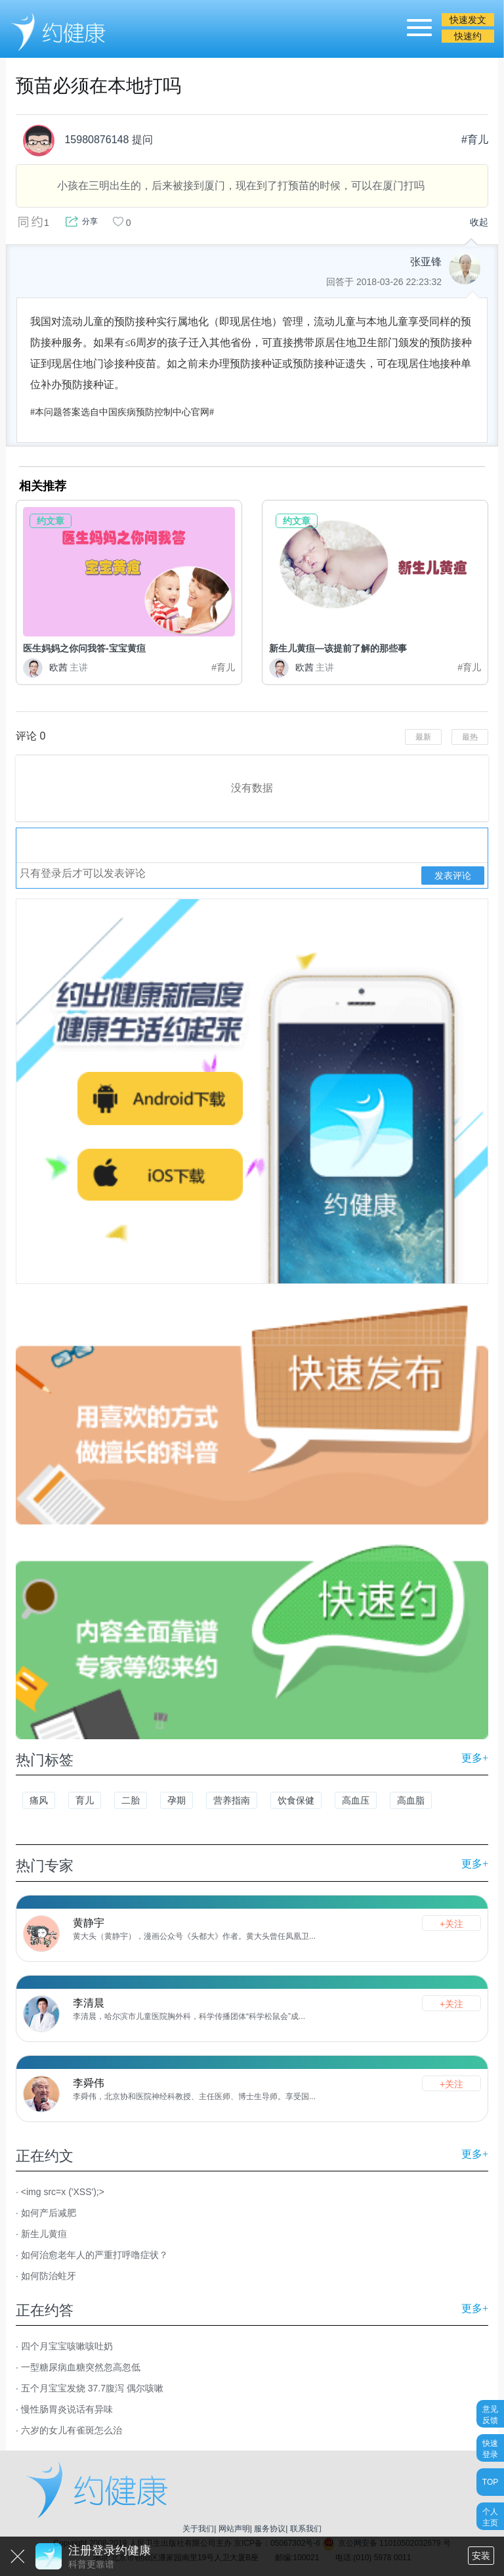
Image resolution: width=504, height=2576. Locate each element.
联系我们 (306, 2528)
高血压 (355, 1800)
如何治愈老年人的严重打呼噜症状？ (94, 2255)
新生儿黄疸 (44, 2234)
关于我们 (198, 2528)
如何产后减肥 (48, 2213)
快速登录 (490, 2448)
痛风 (39, 1800)
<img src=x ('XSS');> (62, 2192)
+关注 (451, 1924)
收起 (479, 222)
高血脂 (411, 1800)
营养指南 (231, 1800)
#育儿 (474, 139)
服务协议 (269, 2528)
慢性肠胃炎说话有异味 (67, 2409)
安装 (481, 2555)
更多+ (474, 1758)
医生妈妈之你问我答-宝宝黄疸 (84, 648)
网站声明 (234, 2528)
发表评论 (452, 875)
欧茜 (55, 667)
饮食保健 (296, 1800)
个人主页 (490, 2516)
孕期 (176, 1800)
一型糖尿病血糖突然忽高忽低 (80, 2367)
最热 (470, 737)
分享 (90, 221)
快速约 (468, 36)
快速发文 (468, 19)
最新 (423, 737)
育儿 (84, 1800)
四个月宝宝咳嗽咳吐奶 (67, 2346)
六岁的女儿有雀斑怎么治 (71, 2430)
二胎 (130, 1800)
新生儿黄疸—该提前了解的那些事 (338, 648)
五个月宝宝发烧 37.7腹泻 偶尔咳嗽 (92, 2388)
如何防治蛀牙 (48, 2276)
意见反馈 (490, 2414)
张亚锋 (426, 261)
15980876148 (75, 140)
